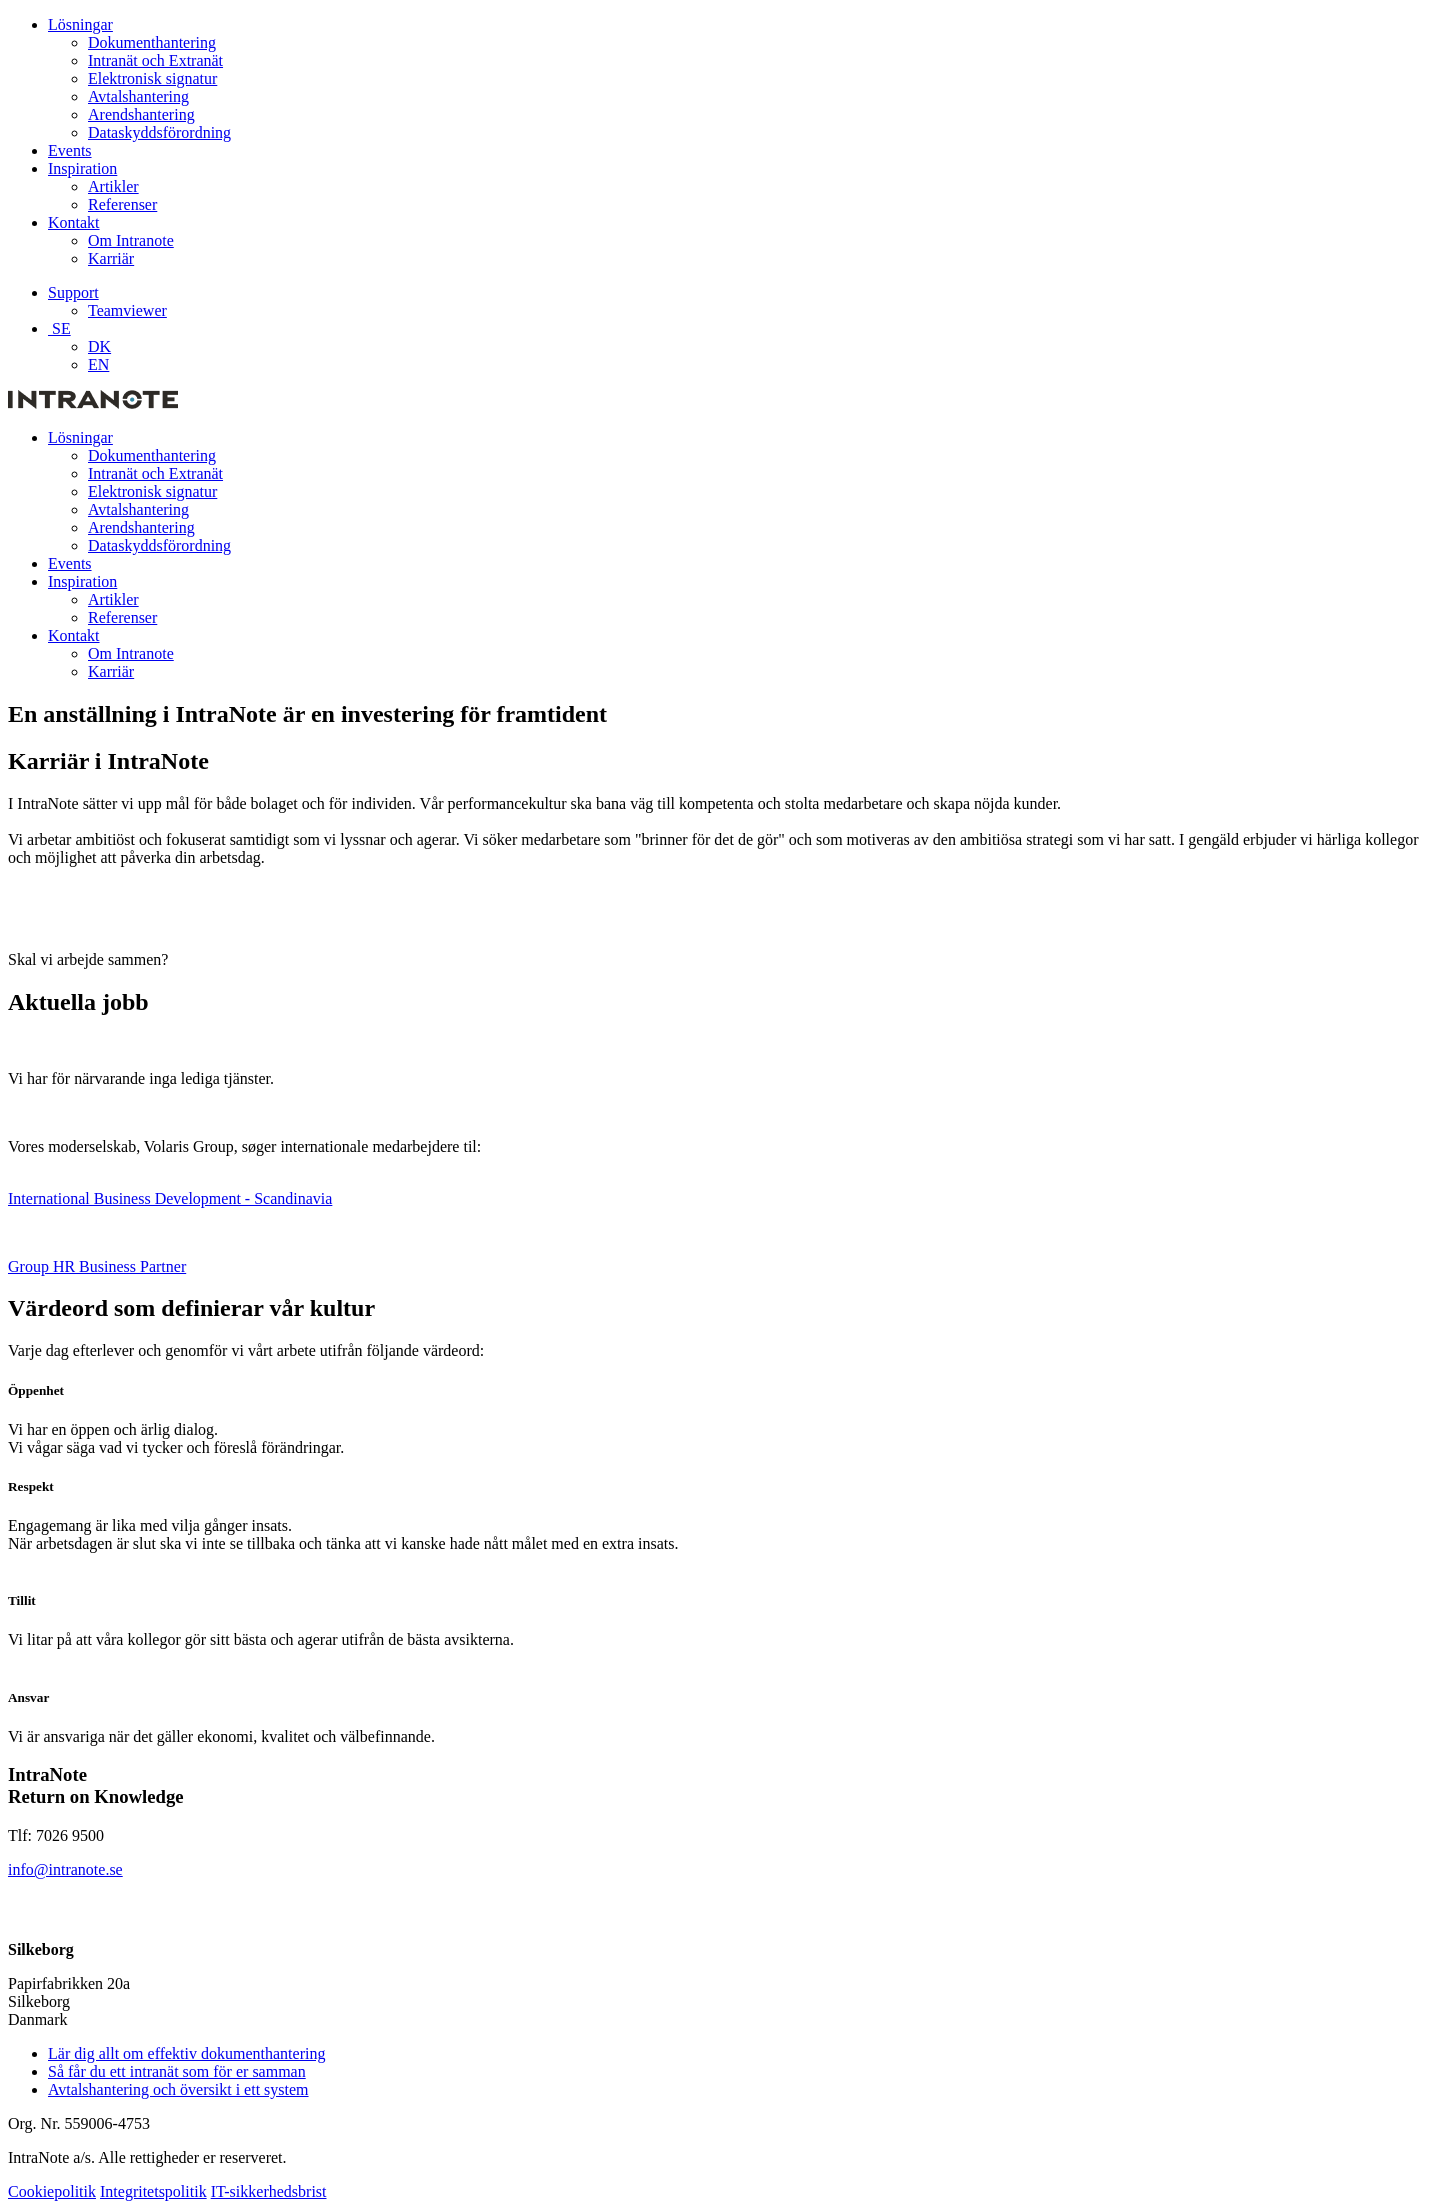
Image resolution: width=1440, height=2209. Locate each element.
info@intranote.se (65, 1869)
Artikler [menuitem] (113, 186)
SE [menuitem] (59, 328)
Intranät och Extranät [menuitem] (155, 60)
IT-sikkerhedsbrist (269, 2191)
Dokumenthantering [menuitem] (152, 42)
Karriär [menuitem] (111, 258)
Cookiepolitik (52, 2191)
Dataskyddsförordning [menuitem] (159, 132)
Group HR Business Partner (97, 1266)
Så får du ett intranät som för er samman (177, 2071)
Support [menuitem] (73, 292)
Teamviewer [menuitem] (127, 310)
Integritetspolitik (153, 2191)
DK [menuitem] (99, 346)
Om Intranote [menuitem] (131, 240)
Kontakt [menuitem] (74, 222)
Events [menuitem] (70, 150)
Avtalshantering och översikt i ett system (178, 2089)
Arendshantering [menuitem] (141, 114)
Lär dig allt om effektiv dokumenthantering (186, 2053)
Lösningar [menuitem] (80, 24)
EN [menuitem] (98, 364)
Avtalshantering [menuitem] (138, 96)
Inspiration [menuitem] (82, 168)
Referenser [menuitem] (122, 204)
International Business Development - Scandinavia (170, 1198)
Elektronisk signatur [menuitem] (152, 78)
